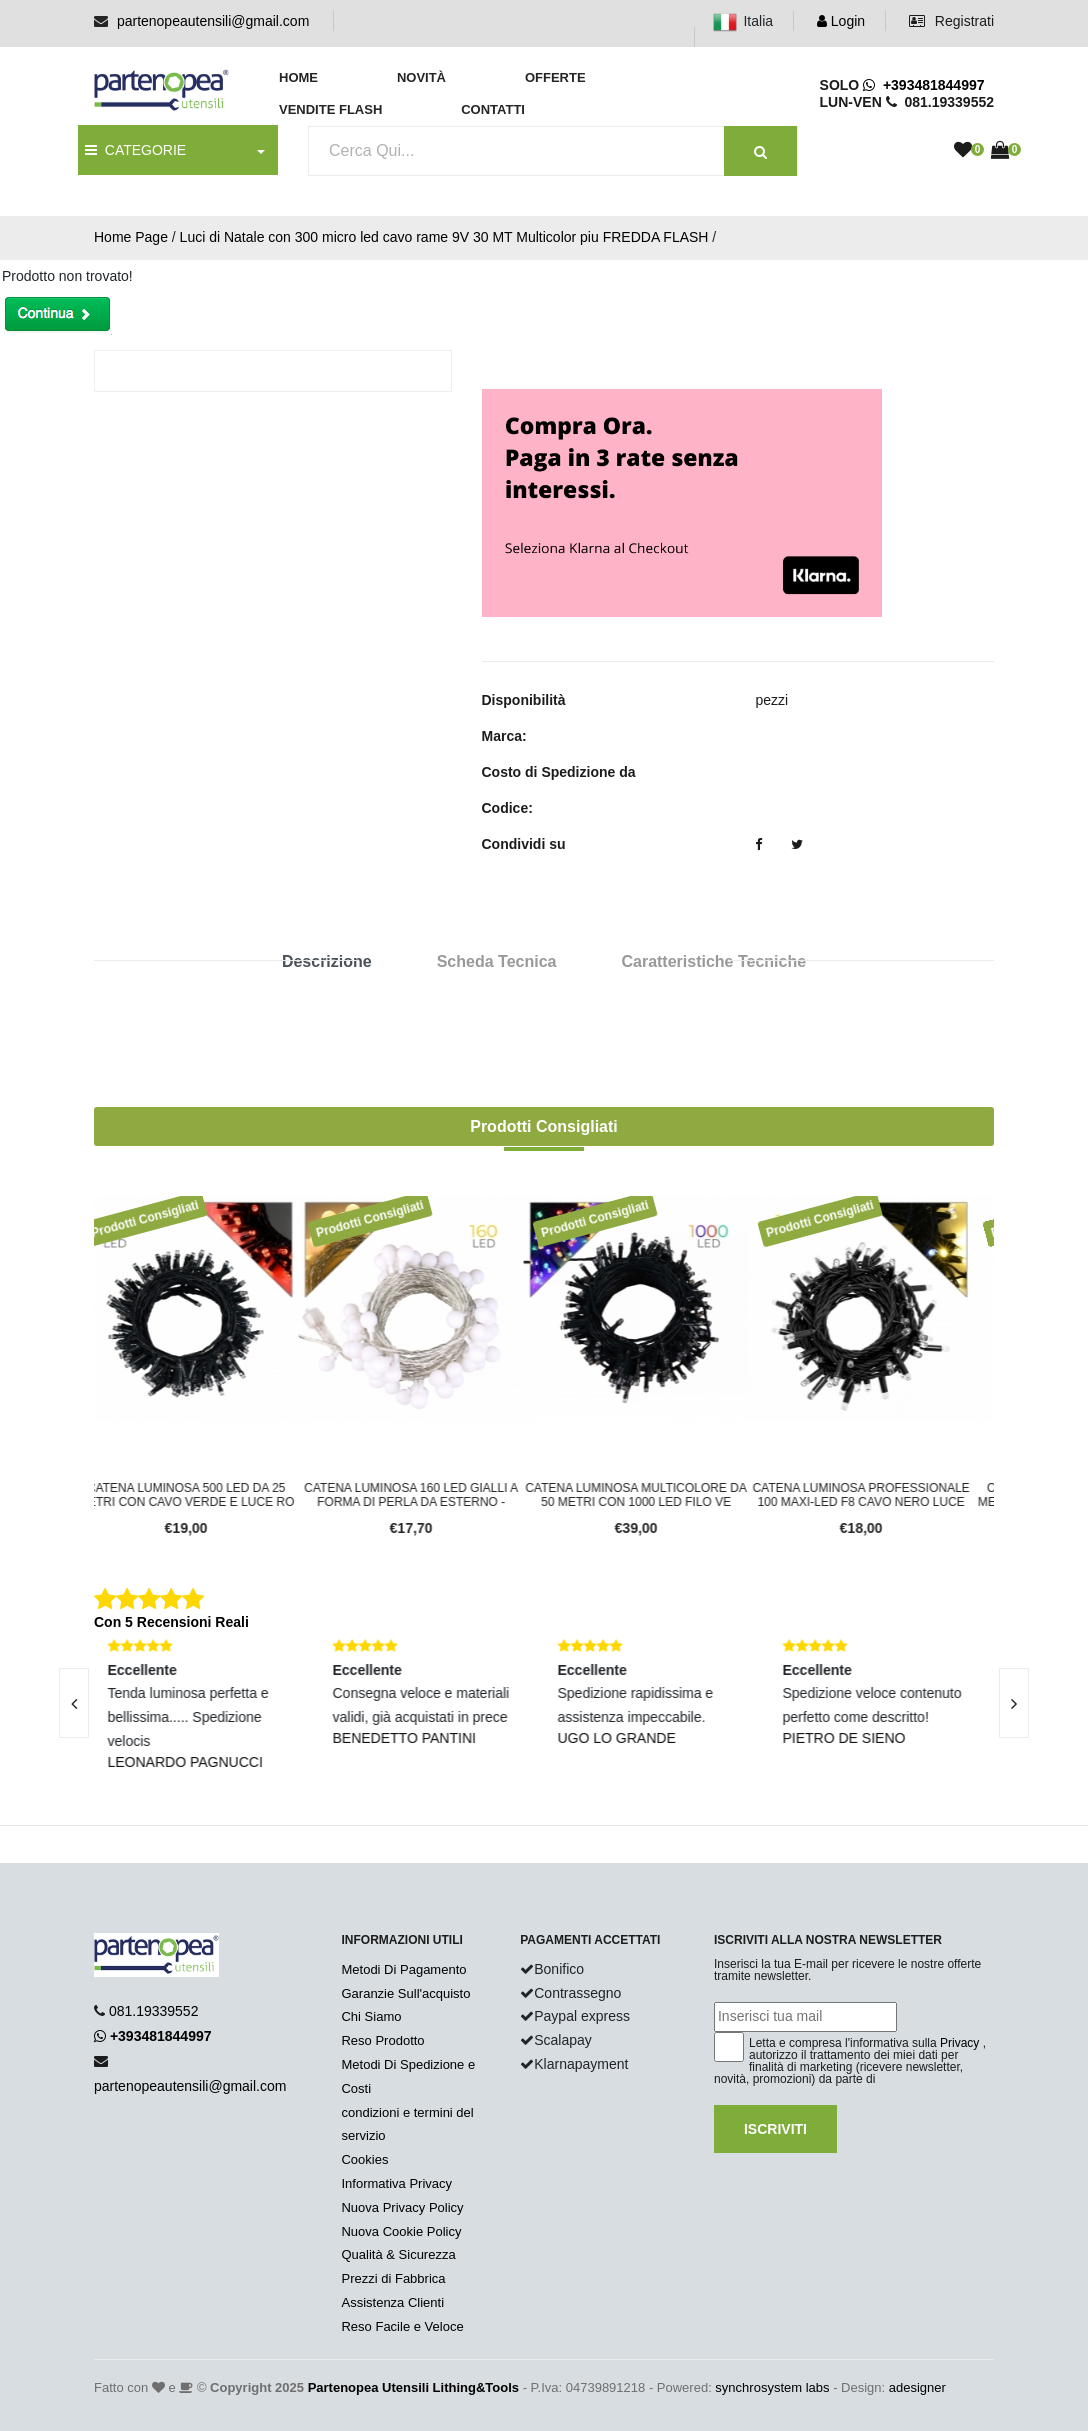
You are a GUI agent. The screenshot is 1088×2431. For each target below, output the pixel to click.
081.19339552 (154, 2011)
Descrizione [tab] (327, 961)
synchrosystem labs (772, 2387)
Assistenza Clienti (392, 2302)
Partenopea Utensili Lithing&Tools (413, 2387)
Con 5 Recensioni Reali (171, 1622)
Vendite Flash (330, 109)
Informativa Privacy (396, 2183)
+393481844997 (923, 85)
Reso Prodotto (382, 2040)
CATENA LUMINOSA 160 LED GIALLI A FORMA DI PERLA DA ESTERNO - (432, 1495)
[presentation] (1014, 1703)
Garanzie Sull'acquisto (405, 1993)
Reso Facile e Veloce (402, 2326)
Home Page (131, 237)
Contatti (493, 109)
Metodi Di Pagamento (403, 1969)
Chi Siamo (371, 2016)
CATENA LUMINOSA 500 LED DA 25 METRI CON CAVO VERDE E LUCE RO (206, 1495)
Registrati (951, 21)
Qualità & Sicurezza (398, 2254)
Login (841, 21)
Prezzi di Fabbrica (393, 2278)
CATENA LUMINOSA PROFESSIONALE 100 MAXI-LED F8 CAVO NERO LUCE (881, 1495)
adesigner (917, 2387)
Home (298, 77)
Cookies (364, 2159)
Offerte (555, 77)
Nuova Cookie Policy (401, 2231)
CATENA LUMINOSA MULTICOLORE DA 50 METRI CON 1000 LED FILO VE (657, 1495)
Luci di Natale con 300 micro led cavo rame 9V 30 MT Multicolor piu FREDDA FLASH (444, 237)
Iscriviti (775, 2129)
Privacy (959, 2043)
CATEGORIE (135, 150)
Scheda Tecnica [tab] (497, 961)
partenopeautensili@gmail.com (213, 21)
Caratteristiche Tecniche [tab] (713, 961)
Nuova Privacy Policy (402, 2207)
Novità (421, 77)
